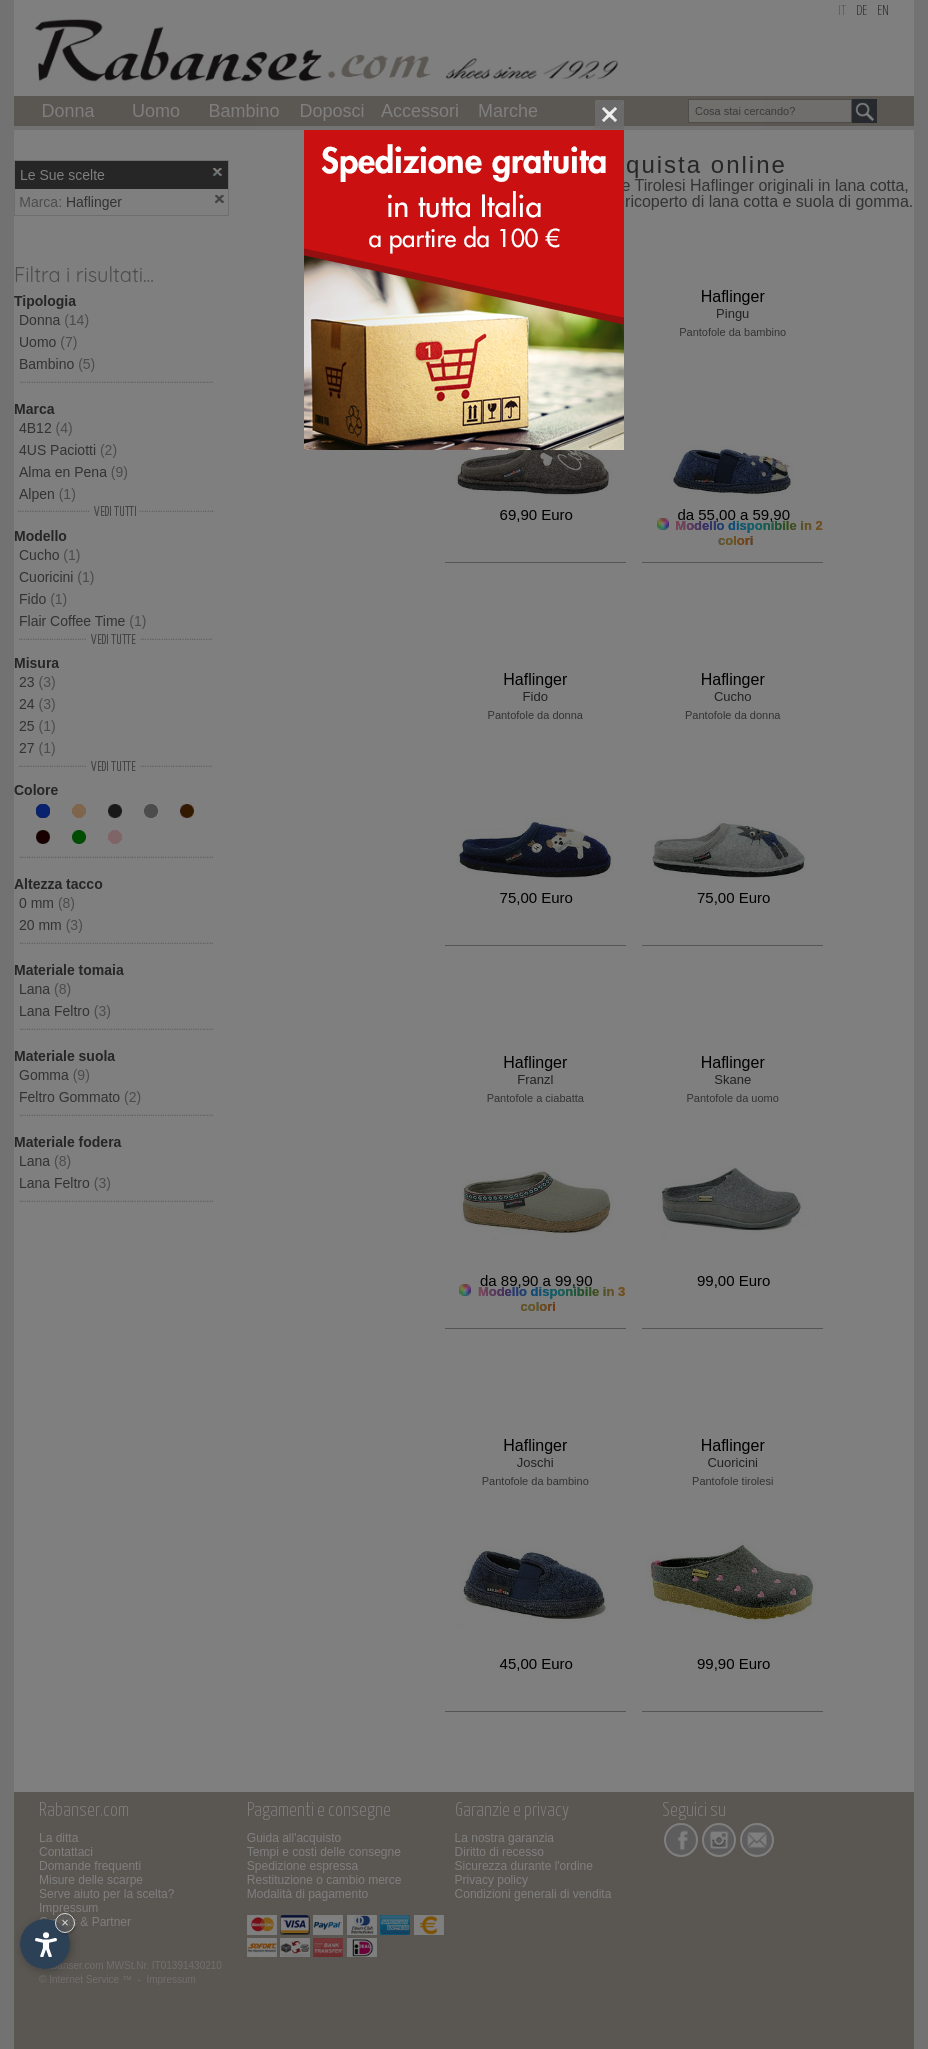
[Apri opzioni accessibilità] (45, 1944)
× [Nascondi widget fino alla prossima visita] (65, 1922)
